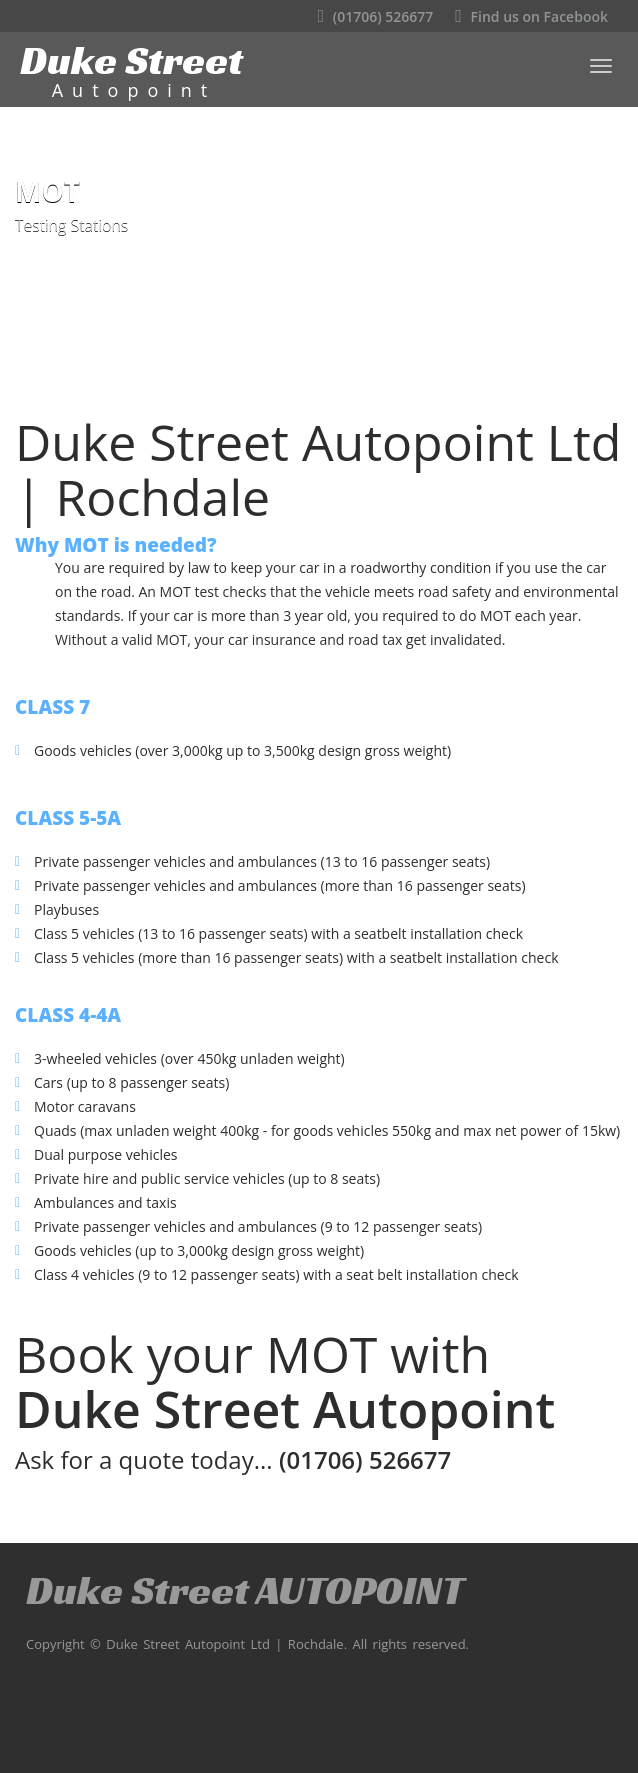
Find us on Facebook (531, 16)
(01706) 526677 (376, 16)
